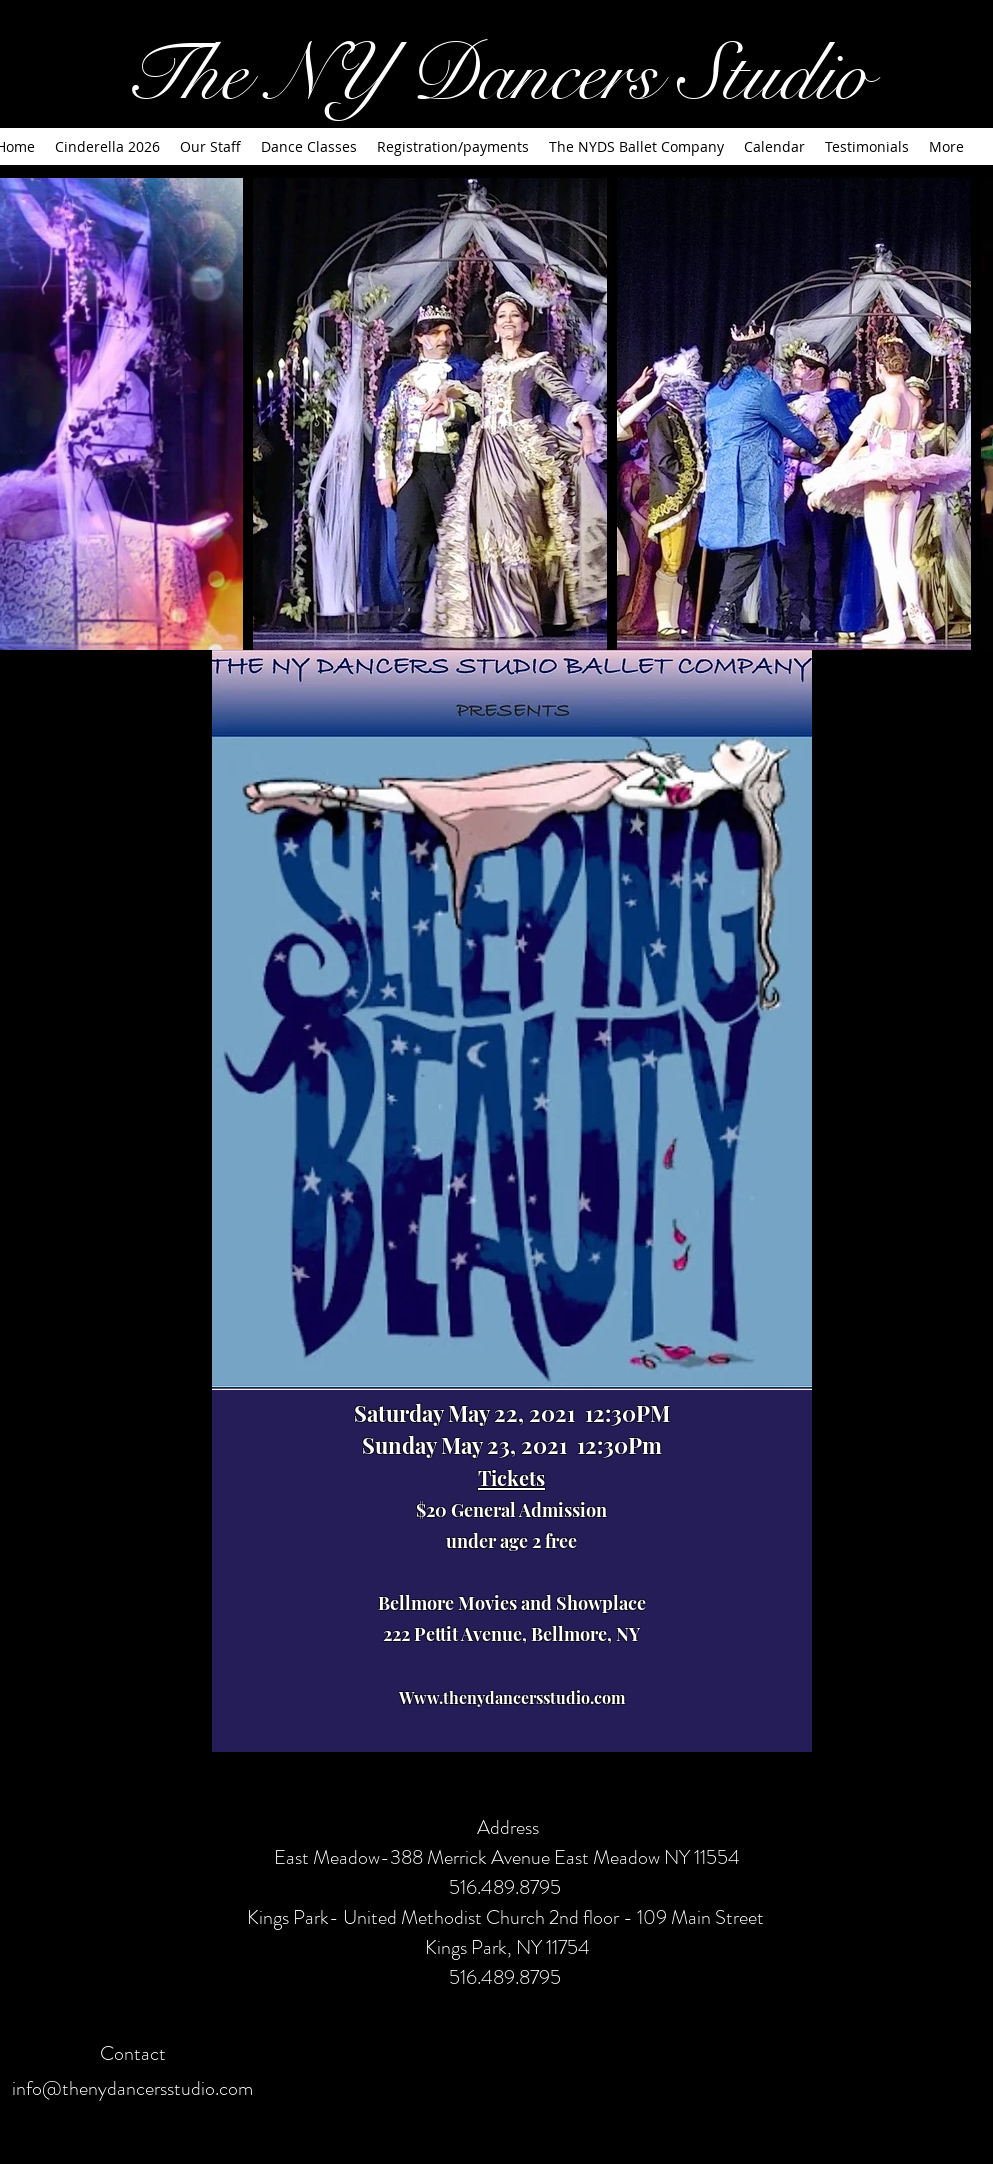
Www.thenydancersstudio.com (512, 1697)
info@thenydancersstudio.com (132, 2088)
